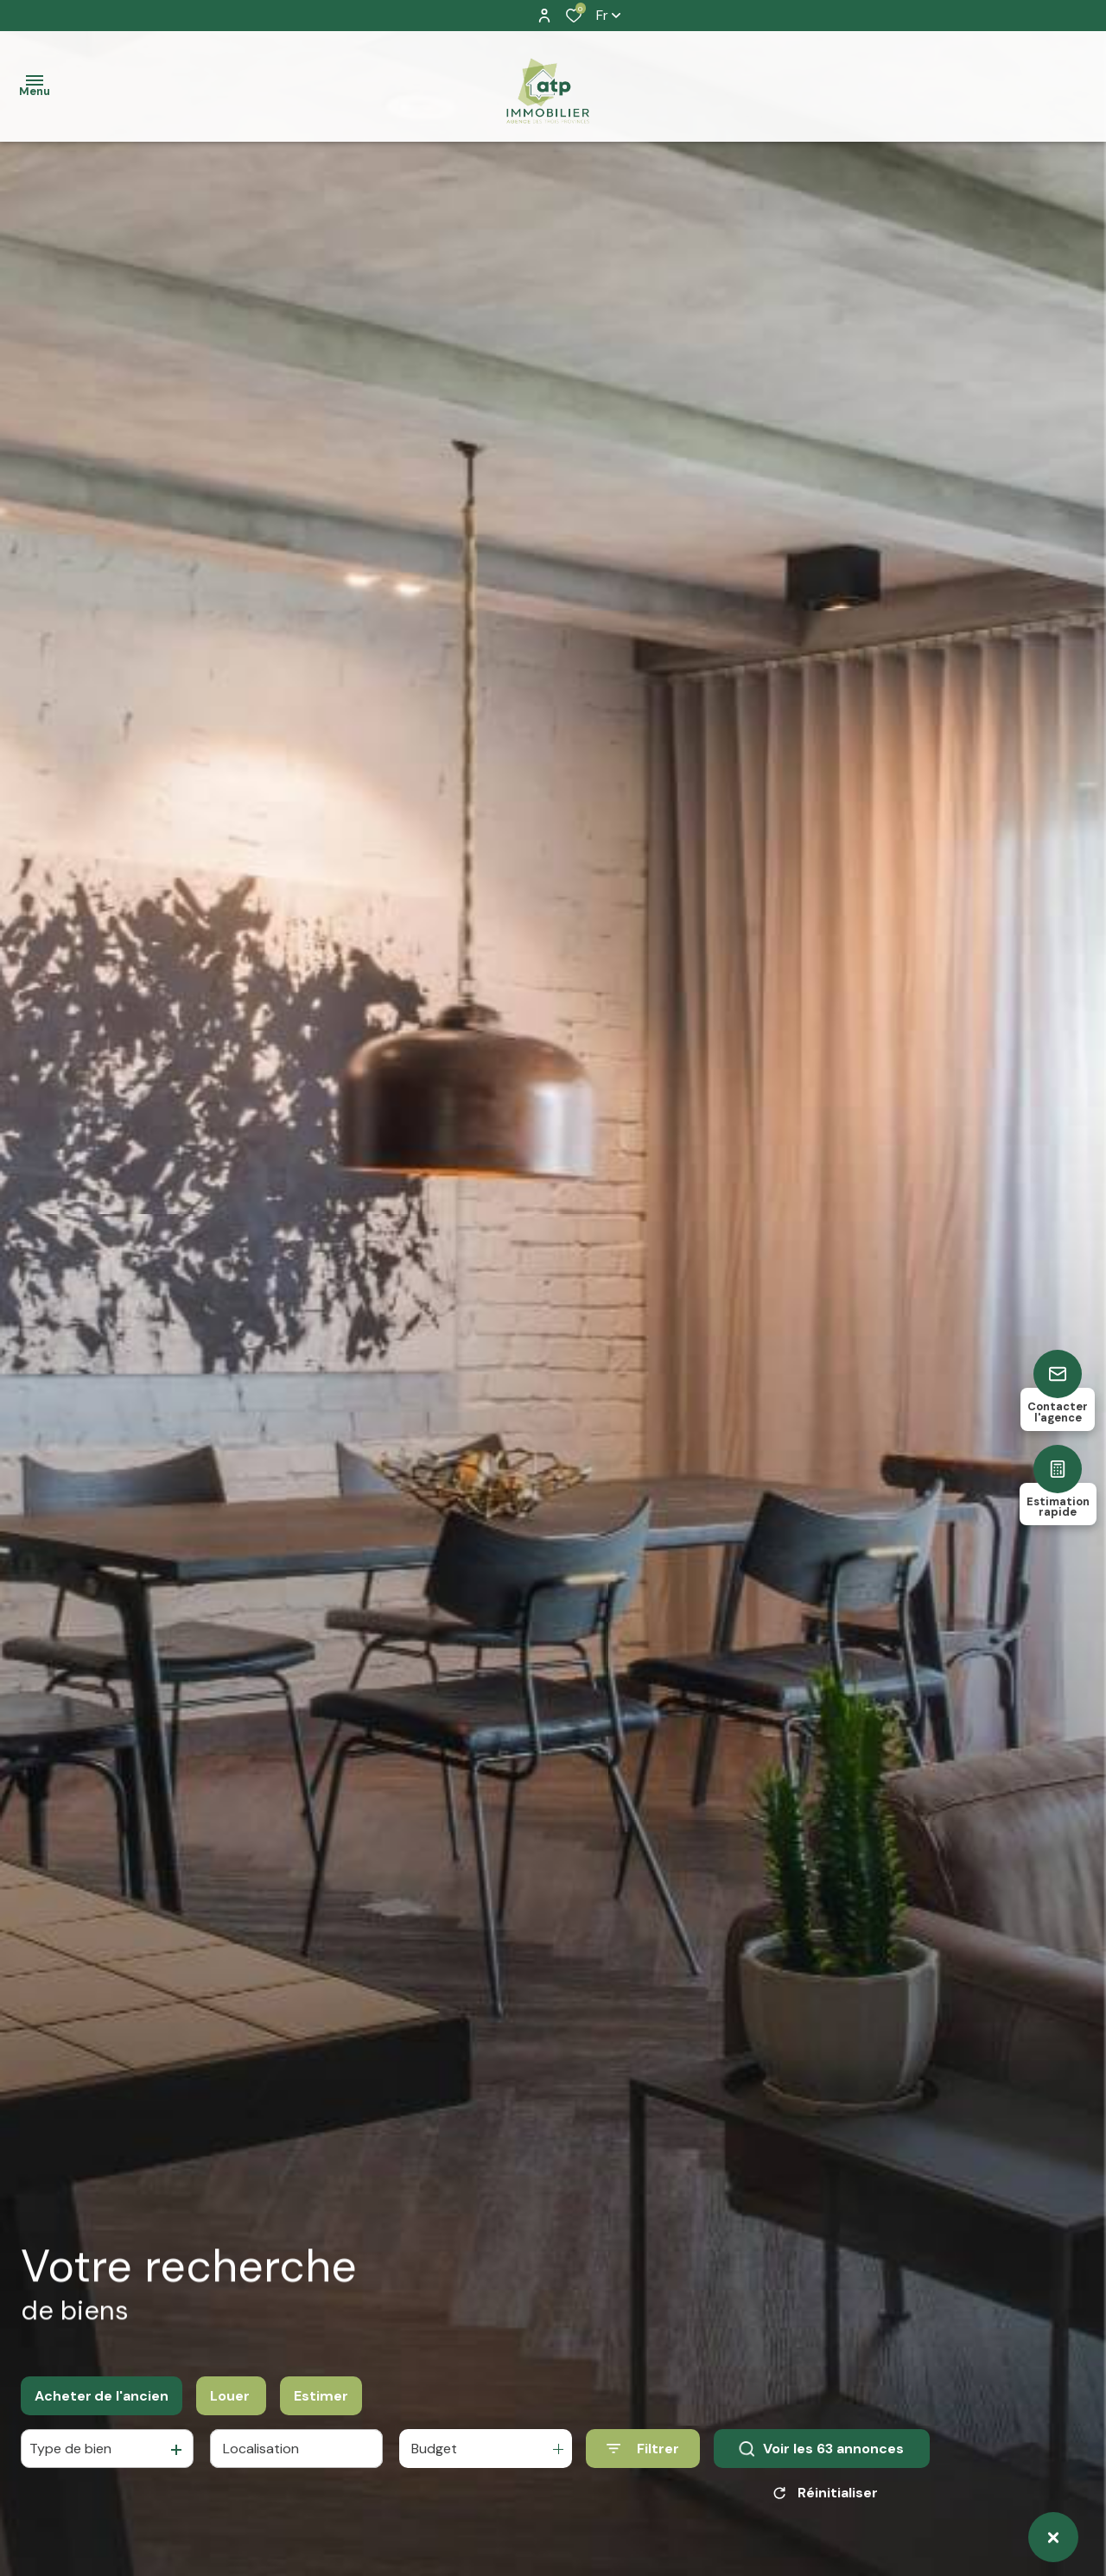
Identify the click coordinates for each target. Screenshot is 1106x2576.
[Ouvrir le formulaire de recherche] (643, 2448)
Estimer (321, 2396)
